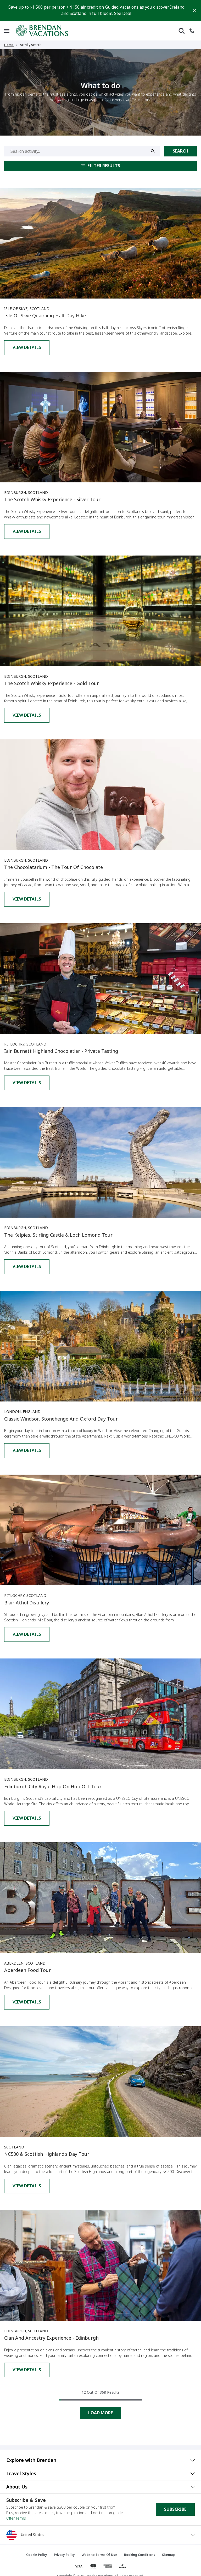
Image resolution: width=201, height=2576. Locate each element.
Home (9, 45)
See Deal (122, 13)
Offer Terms (16, 2518)
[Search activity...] (82, 151)
